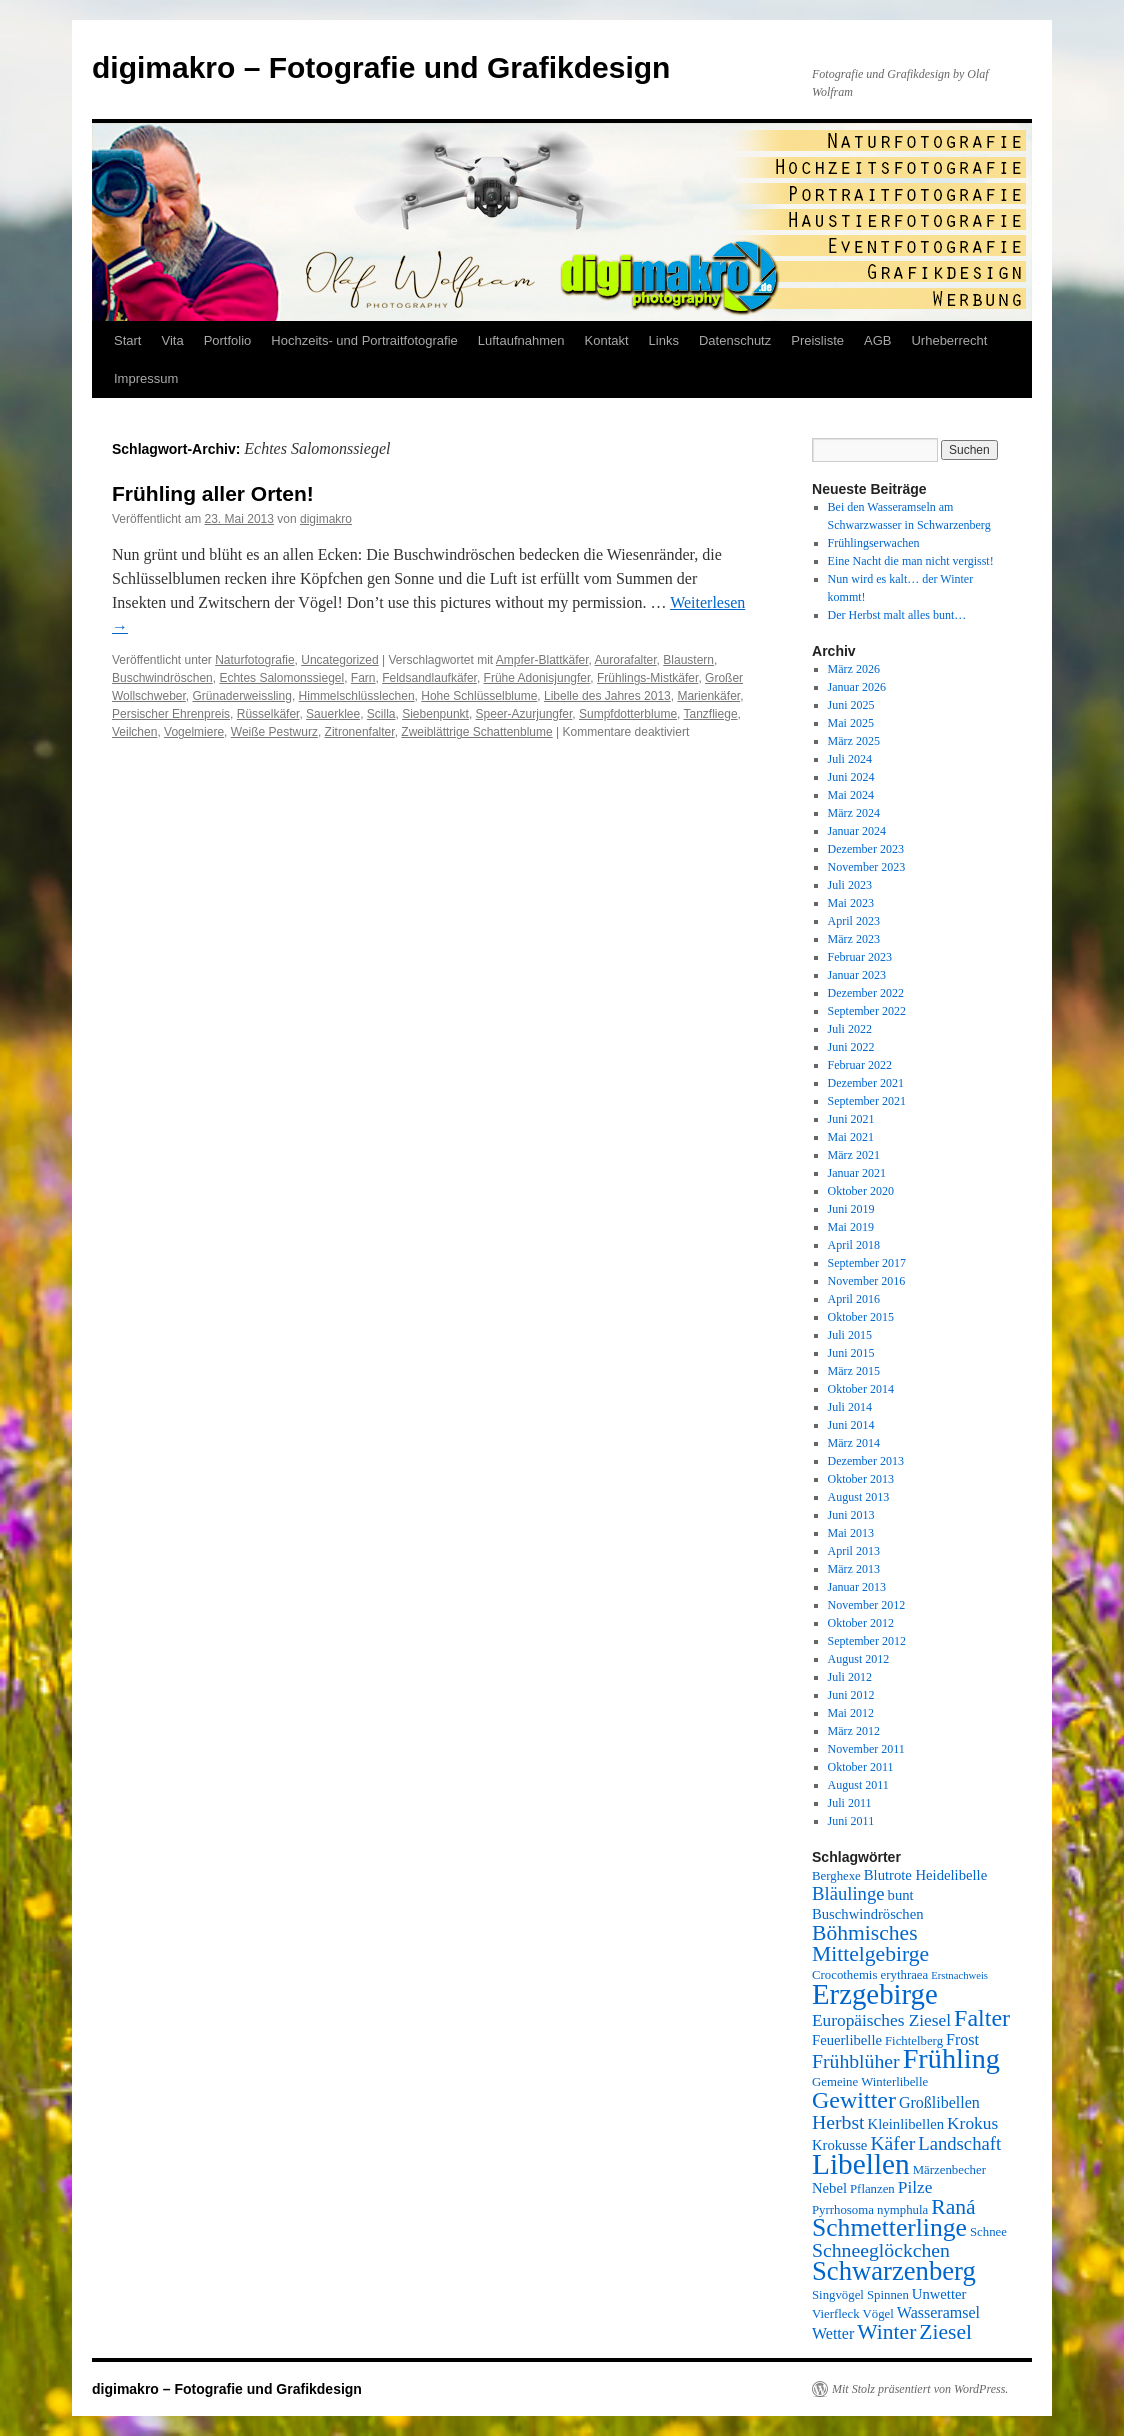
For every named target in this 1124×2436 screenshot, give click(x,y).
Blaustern (688, 660)
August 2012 (859, 1659)
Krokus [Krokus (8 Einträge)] (972, 2123)
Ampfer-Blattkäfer (542, 660)
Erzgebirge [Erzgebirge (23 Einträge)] (875, 1994)
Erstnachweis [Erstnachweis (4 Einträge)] (959, 1975)
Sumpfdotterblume (628, 714)
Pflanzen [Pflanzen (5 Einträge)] (872, 2189)
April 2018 (854, 1245)
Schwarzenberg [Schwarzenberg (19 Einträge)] (894, 2271)
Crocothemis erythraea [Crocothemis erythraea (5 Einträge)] (870, 1975)
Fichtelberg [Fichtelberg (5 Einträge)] (914, 2041)
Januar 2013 (857, 1587)
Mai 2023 (851, 903)
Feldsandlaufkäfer (429, 678)
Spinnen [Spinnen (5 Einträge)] (888, 2295)
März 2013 (854, 1569)
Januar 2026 (857, 687)
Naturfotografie (254, 660)
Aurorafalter (626, 660)
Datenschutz (735, 340)
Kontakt (607, 340)
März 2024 (854, 813)
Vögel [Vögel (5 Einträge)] (878, 2314)
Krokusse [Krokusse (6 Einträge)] (839, 2145)
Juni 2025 (851, 705)
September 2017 (867, 1263)
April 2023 (854, 921)
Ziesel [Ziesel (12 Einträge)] (945, 2332)
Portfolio (228, 340)
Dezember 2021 (866, 1083)
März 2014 (854, 1443)
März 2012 (854, 1731)
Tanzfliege (711, 714)
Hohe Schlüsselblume (479, 696)
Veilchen (134, 732)
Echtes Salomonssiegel (281, 678)
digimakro (326, 519)
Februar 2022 (860, 1065)
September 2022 (867, 1011)
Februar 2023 (860, 957)
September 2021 (867, 1101)
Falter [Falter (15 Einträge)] (982, 2018)
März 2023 (854, 939)
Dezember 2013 (866, 1461)
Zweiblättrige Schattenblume (476, 732)
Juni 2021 (851, 1119)
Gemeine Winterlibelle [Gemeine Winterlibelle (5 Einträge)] (870, 2082)
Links (664, 340)
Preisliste (817, 340)
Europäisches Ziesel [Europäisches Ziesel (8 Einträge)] (881, 2020)
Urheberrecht (949, 340)
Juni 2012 (851, 1695)
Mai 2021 (851, 1137)
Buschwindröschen (162, 678)
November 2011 (866, 1749)
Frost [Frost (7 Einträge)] (962, 2039)
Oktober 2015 (861, 1317)
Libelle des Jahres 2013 (607, 696)
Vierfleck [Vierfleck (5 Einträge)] (836, 2314)
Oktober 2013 (861, 1479)
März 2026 (854, 669)
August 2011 (858, 1785)
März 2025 (854, 741)
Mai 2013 (851, 1533)
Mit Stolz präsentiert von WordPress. (920, 2389)
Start (127, 340)
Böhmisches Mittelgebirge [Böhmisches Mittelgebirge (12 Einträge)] (870, 1943)
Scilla (381, 714)
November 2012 (867, 1605)
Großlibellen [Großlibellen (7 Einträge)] (939, 2102)
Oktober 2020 (861, 1191)
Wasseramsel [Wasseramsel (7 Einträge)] (938, 2312)
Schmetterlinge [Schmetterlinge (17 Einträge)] (889, 2227)
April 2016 (854, 1299)
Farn (363, 678)
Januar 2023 (857, 975)
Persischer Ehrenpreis (171, 714)
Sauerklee (333, 714)
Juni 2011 (851, 1821)
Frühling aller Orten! (213, 493)
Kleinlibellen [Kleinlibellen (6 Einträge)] (906, 2124)
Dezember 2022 (866, 993)
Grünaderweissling (241, 696)
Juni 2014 (851, 1425)
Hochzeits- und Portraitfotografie (364, 340)
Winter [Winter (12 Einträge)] (886, 2332)
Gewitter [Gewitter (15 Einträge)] (854, 2100)
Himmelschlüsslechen (357, 696)
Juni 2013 (851, 1515)
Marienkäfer (708, 696)
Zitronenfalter (360, 732)
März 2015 (854, 1371)
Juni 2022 (851, 1047)
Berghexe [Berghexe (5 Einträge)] (836, 1876)
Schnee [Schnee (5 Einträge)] (988, 2232)
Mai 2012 (851, 1713)
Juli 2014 (850, 1407)
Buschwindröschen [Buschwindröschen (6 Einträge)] (868, 1914)
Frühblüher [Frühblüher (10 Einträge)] (856, 2061)
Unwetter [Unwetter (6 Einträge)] (939, 2294)
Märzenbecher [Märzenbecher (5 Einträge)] (949, 2170)
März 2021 (854, 1155)
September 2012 (867, 1641)
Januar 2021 (857, 1173)
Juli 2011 (850, 1803)
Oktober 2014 (861, 1389)
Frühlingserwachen (874, 543)
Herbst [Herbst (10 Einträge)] (838, 2122)
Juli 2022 (850, 1029)
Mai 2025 (851, 723)
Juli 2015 (850, 1335)
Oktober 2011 (861, 1767)
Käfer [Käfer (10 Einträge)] (892, 2143)
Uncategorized (339, 660)
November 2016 (867, 1281)
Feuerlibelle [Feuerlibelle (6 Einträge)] (847, 2040)
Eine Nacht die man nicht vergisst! (911, 561)
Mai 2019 (851, 1227)
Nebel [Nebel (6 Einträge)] (829, 2188)
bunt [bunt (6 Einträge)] (901, 1895)
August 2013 (859, 1497)
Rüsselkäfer (268, 714)
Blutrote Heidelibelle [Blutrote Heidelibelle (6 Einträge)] (925, 1875)
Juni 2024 (851, 777)
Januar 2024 (857, 831)
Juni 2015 (851, 1353)
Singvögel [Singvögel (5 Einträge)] (838, 2295)
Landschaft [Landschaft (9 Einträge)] (959, 2143)
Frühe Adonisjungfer (537, 678)
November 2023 (867, 867)
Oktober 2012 (861, 1623)
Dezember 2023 (866, 849)
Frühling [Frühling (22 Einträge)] (951, 2058)
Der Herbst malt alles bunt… (897, 615)
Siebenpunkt (435, 714)
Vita (172, 340)
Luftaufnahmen (521, 340)
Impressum (146, 378)
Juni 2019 (851, 1209)
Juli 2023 (850, 885)
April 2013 (854, 1551)
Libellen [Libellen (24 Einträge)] (861, 2164)
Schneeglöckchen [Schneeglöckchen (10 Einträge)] (881, 2250)
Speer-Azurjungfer (524, 714)
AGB (877, 340)
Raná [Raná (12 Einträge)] (953, 2207)
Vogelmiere (194, 732)
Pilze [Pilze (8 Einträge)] (915, 2187)
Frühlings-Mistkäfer (647, 678)
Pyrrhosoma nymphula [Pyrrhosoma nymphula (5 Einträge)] (870, 2210)
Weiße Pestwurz (274, 732)
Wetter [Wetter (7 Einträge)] (833, 2333)
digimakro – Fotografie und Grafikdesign (381, 67)
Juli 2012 (850, 1677)
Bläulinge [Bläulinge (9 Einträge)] (848, 1893)
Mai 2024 (851, 795)
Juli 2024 (850, 759)
